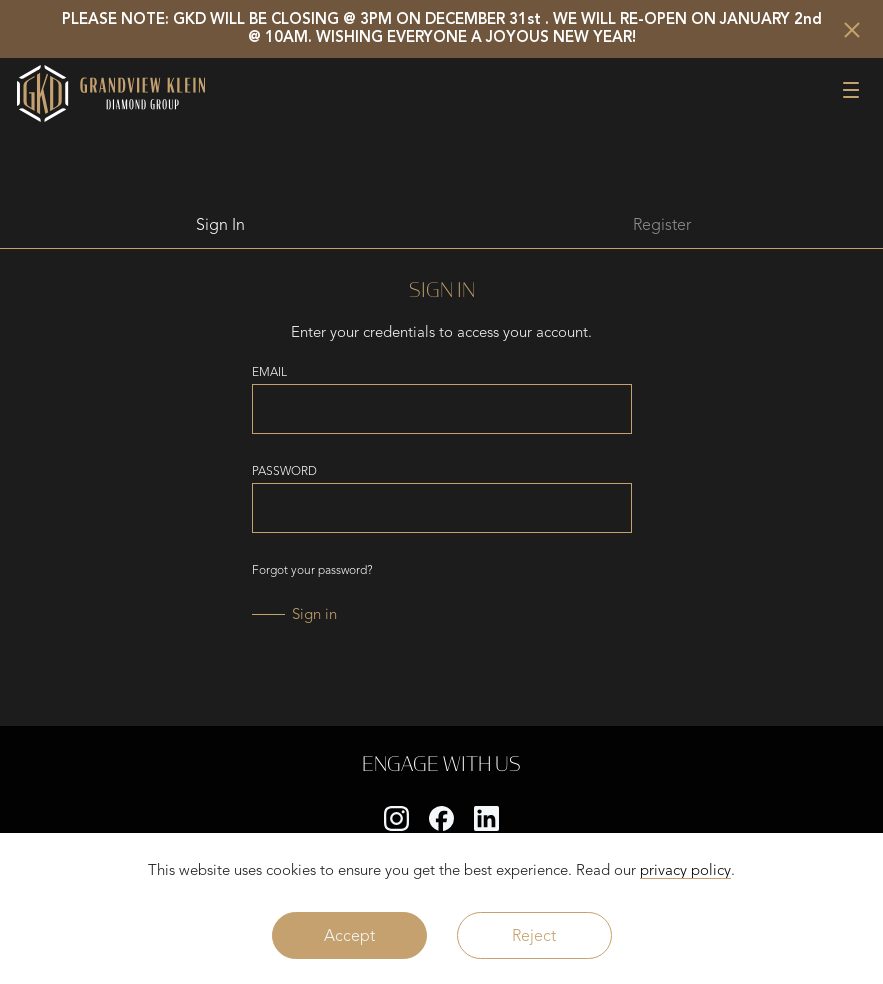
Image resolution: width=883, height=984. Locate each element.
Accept (349, 935)
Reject (534, 935)
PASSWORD (284, 471)
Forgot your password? (312, 570)
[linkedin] (486, 818)
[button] (851, 88)
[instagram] (396, 818)
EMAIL (269, 372)
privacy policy (685, 870)
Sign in (314, 614)
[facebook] (441, 818)
